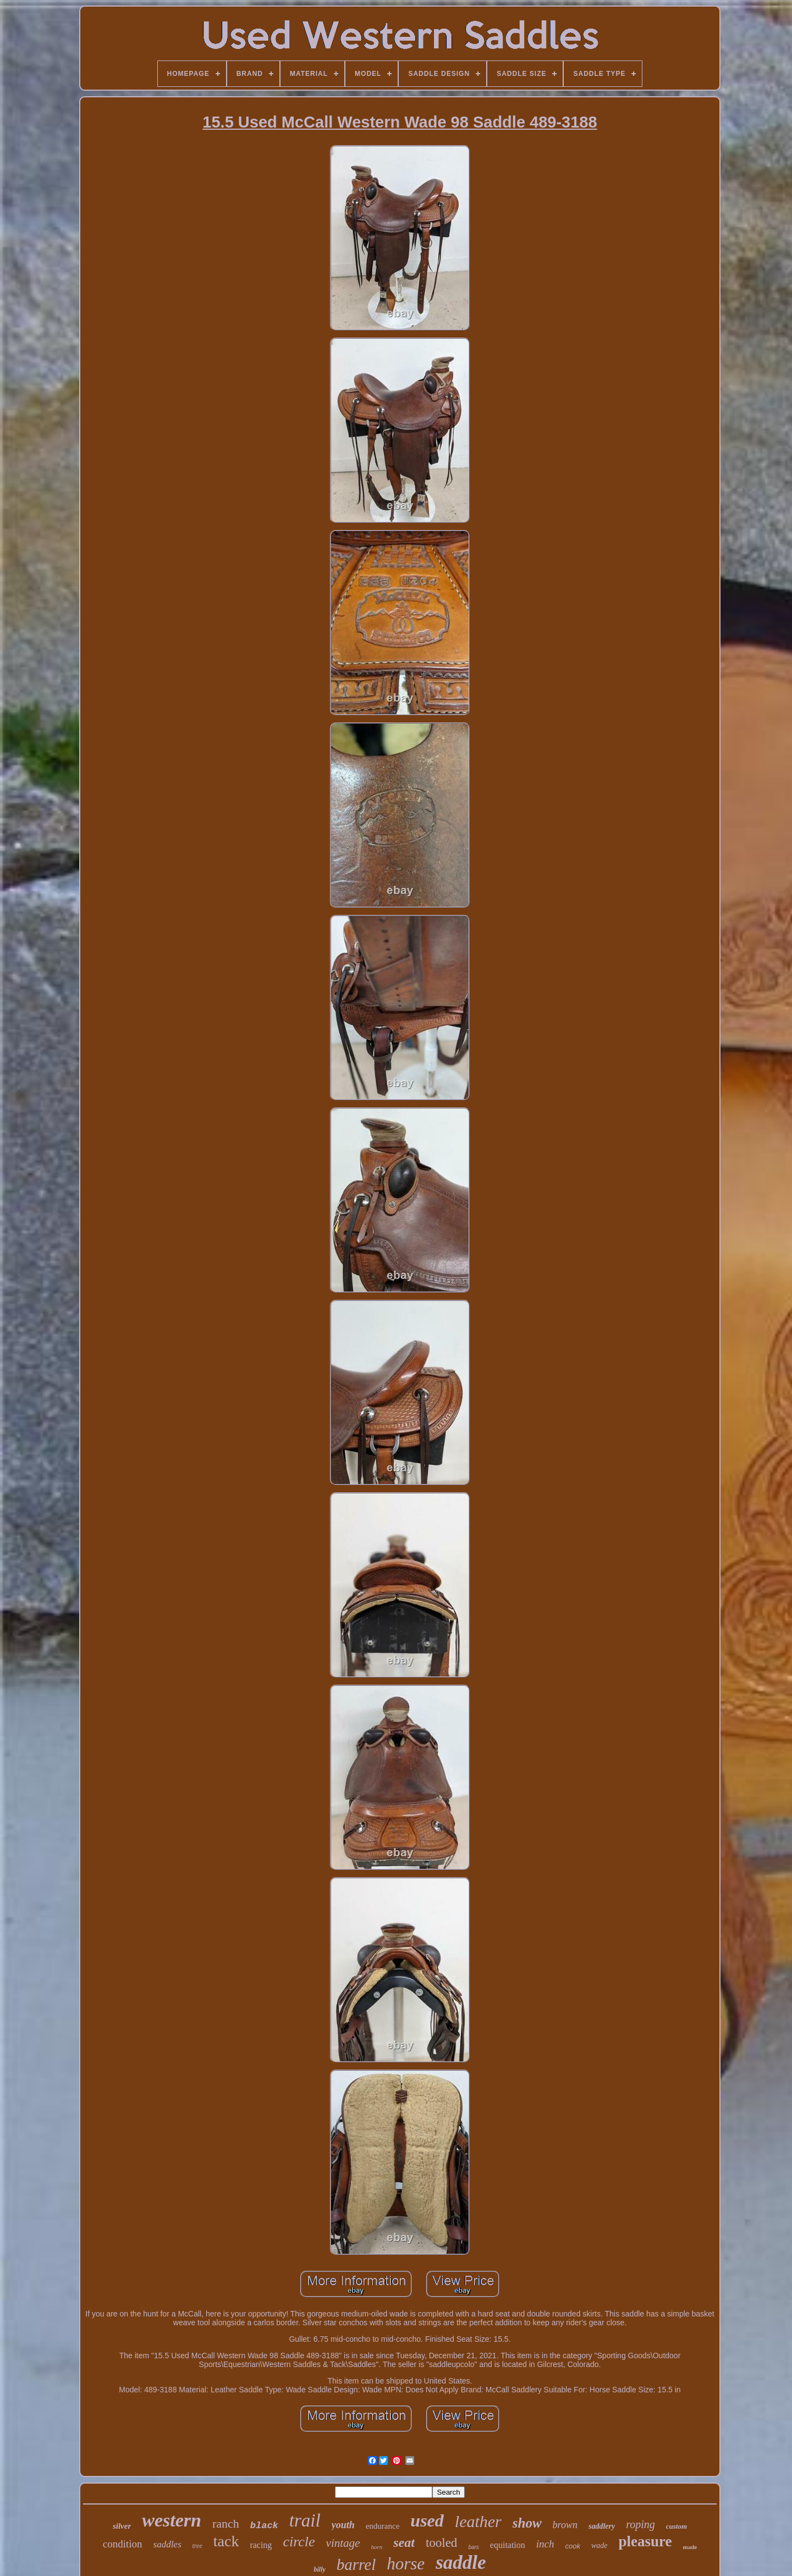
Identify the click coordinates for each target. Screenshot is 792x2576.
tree (197, 2546)
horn (376, 2547)
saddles (167, 2544)
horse (406, 2563)
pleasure (645, 2541)
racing (261, 2545)
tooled (442, 2543)
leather (478, 2521)
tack (226, 2541)
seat (404, 2542)
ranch (225, 2523)
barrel (356, 2564)
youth (343, 2524)
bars (473, 2547)
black (264, 2525)
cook (572, 2546)
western (171, 2520)
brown (565, 2524)
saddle (461, 2562)
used (426, 2520)
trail (305, 2520)
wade (599, 2545)
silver (122, 2526)
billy (319, 2569)
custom (676, 2526)
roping (640, 2524)
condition (122, 2544)
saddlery (601, 2526)
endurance (383, 2526)
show (527, 2523)
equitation (507, 2545)
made (690, 2547)
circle (299, 2542)
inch (545, 2544)
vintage (343, 2543)
